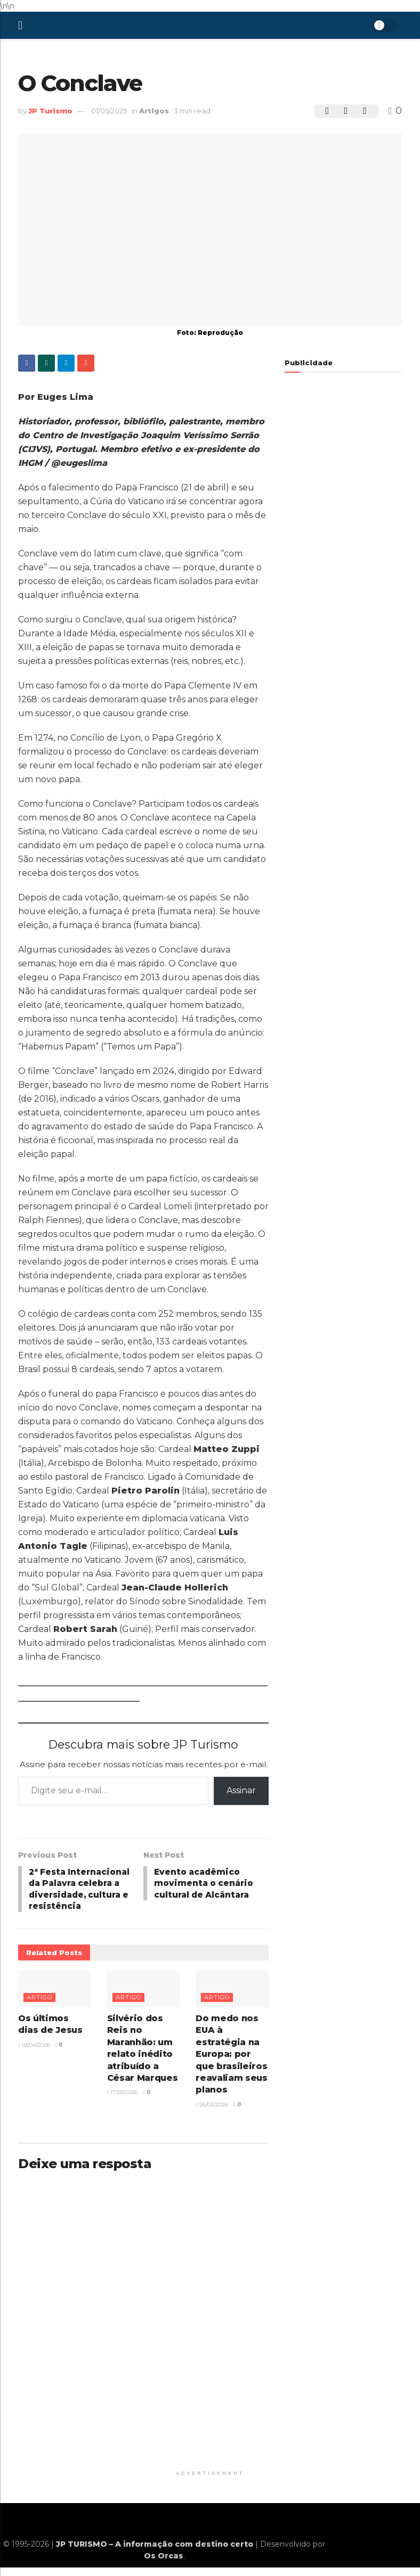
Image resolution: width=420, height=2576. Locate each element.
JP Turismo (50, 110)
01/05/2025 (109, 110)
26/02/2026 (212, 2118)
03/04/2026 (34, 2059)
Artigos (154, 110)
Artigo (39, 2011)
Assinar (241, 1790)
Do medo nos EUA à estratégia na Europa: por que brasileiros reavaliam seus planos (232, 2068)
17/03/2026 (122, 2106)
